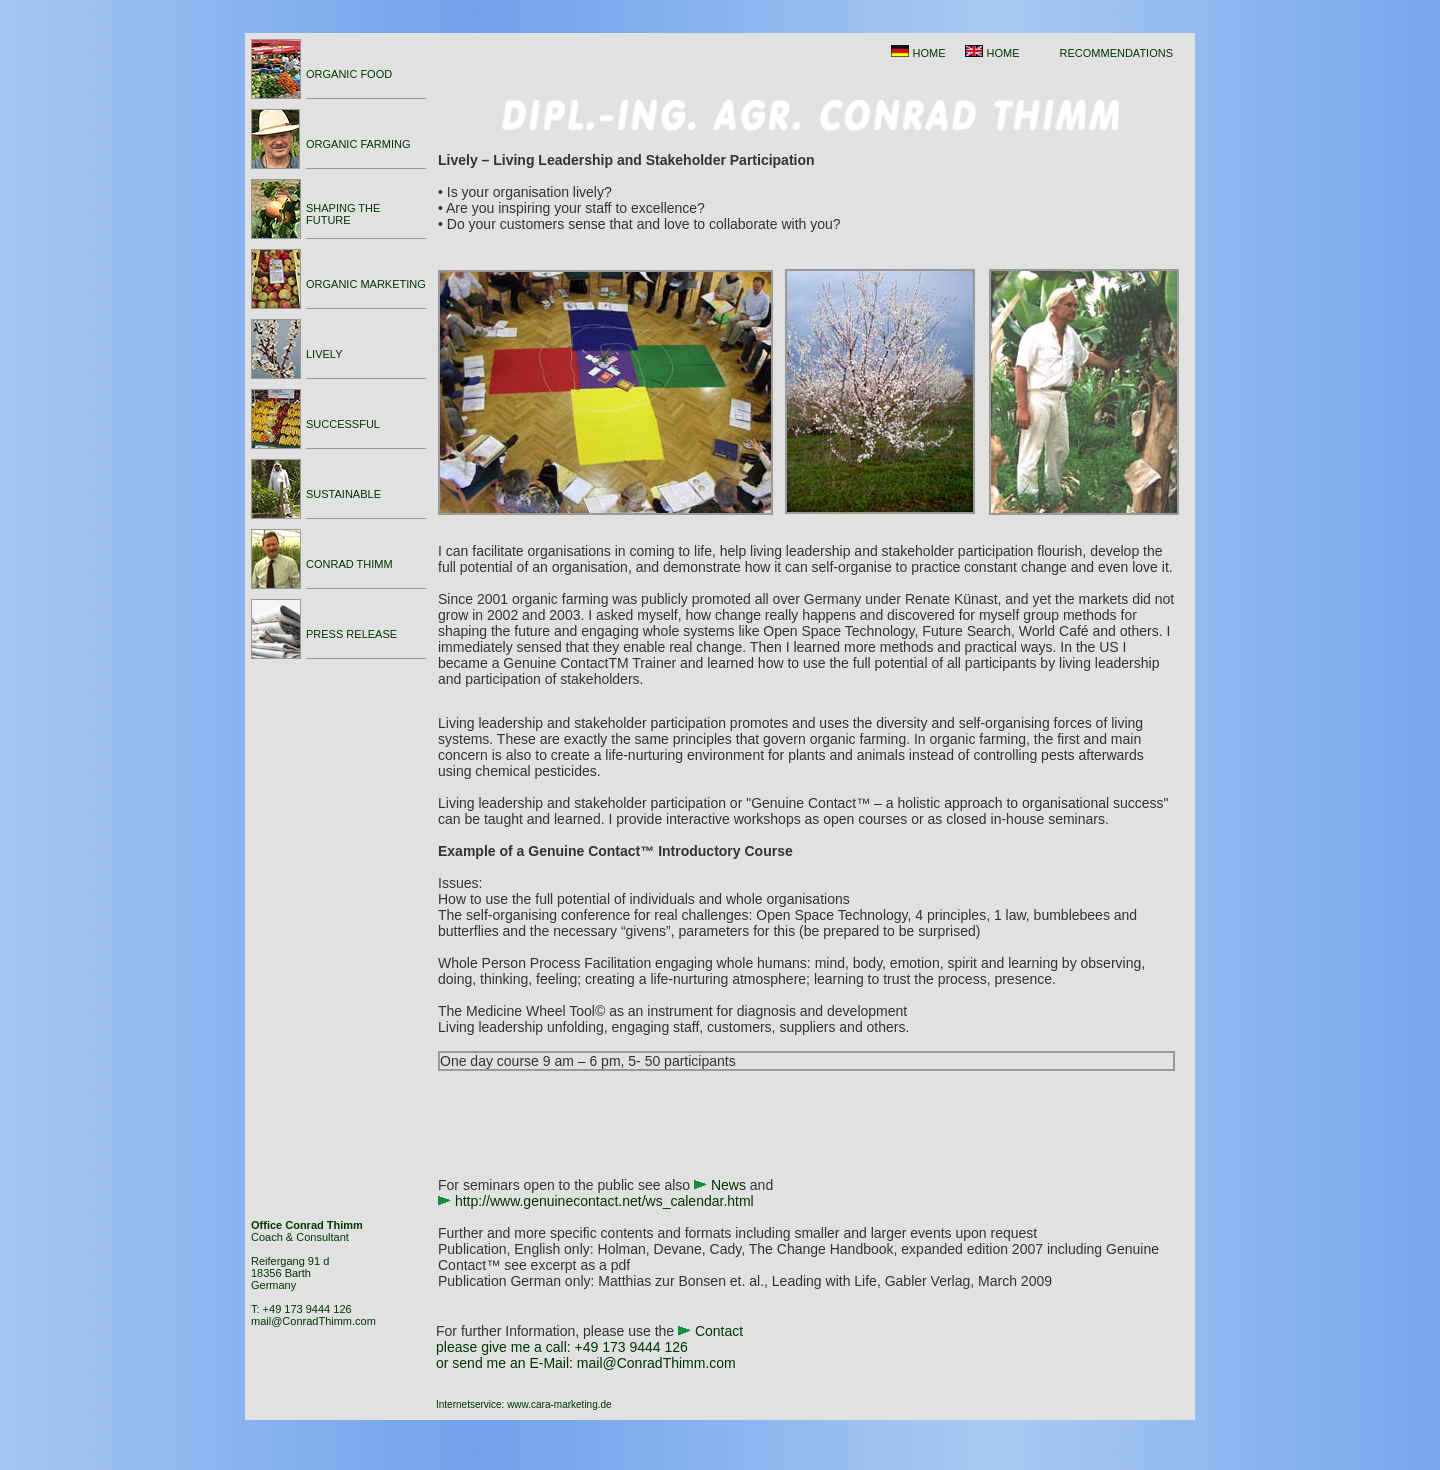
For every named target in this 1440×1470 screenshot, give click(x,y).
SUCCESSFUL (343, 424)
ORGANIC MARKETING (366, 284)
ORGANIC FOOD (349, 74)
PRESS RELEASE (351, 634)
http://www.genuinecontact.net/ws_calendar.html (604, 1201)
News (728, 1185)
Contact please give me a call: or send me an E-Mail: (589, 1347)
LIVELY (324, 354)
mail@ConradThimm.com (313, 1321)
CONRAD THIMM (349, 564)
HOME (928, 53)
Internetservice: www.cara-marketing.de (524, 1404)
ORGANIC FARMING (358, 144)
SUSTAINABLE (343, 494)
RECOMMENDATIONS (1116, 53)
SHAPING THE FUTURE (343, 214)
